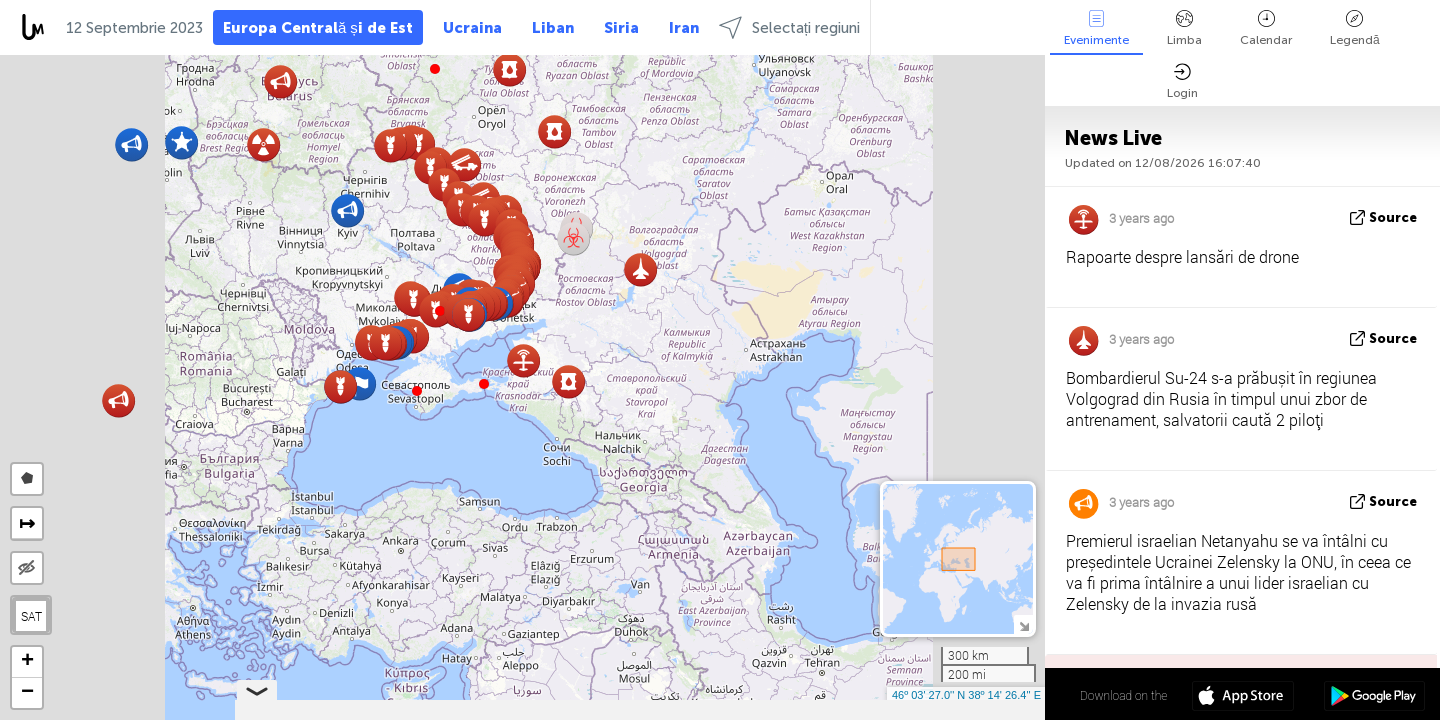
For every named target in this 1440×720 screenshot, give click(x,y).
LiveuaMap (858, 711)
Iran (684, 28)
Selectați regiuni (789, 27)
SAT (31, 616)
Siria (621, 28)
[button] (484, 384)
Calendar (1266, 28)
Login (1182, 81)
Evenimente (1096, 28)
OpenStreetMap (931, 711)
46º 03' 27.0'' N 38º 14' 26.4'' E (966, 695)
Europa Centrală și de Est (318, 28)
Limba (1184, 28)
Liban (553, 28)
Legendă (1355, 28)
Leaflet (731, 711)
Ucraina (472, 28)
